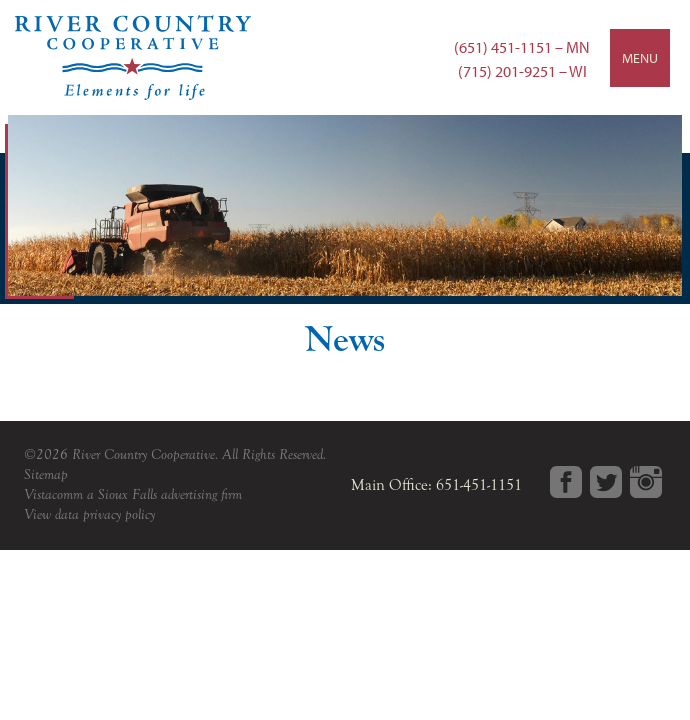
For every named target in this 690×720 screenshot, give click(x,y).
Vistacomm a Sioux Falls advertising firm (133, 494)
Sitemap (46, 474)
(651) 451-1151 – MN (522, 47)
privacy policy (119, 514)
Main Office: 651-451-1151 (436, 485)
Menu (640, 58)
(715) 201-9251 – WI (522, 71)
